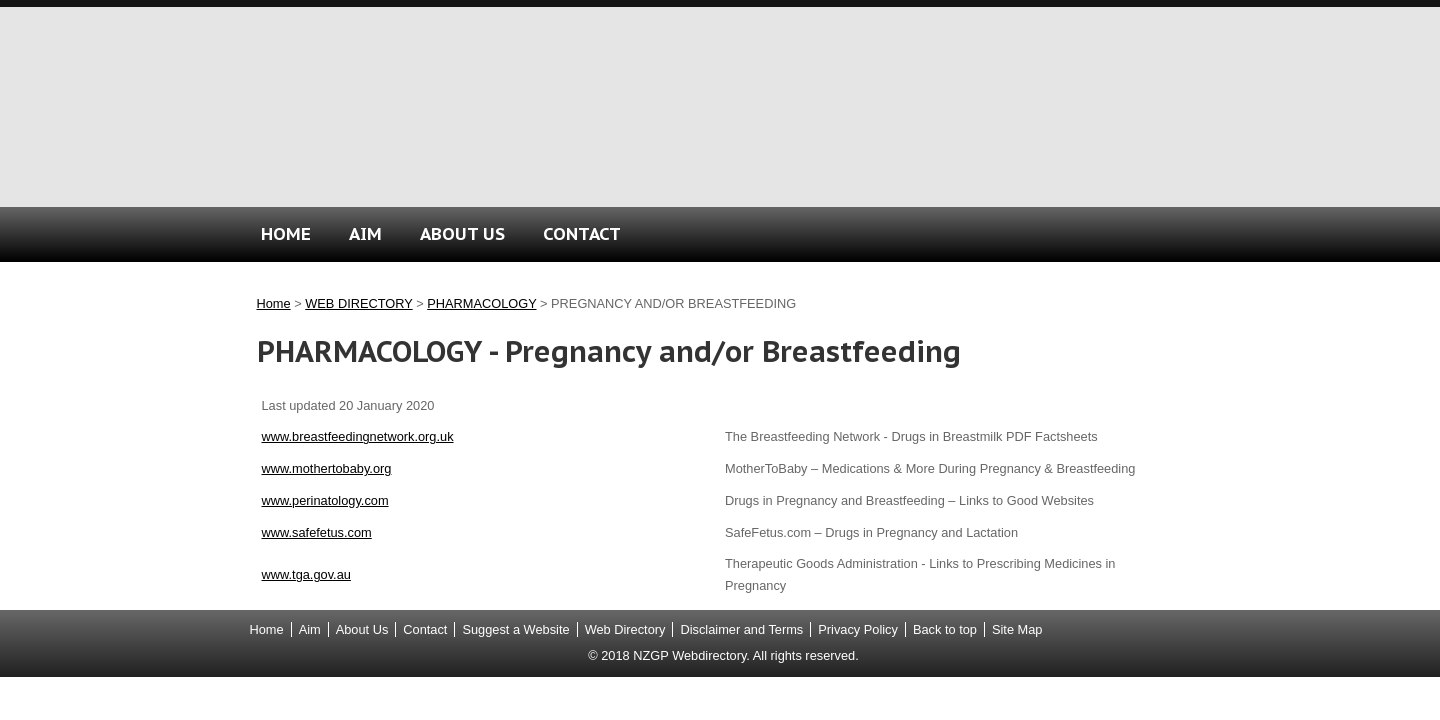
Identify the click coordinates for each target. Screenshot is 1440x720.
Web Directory (625, 629)
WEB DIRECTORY (358, 303)
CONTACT (582, 233)
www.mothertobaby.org (327, 468)
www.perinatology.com (325, 500)
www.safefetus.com (317, 532)
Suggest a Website (515, 629)
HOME (286, 233)
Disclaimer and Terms (741, 629)
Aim (310, 629)
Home (274, 303)
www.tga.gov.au (306, 574)
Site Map (1017, 629)
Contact (425, 629)
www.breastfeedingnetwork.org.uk (358, 436)
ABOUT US (462, 233)
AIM (365, 233)
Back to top (945, 629)
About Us (362, 629)
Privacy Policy (858, 629)
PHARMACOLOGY (481, 303)
